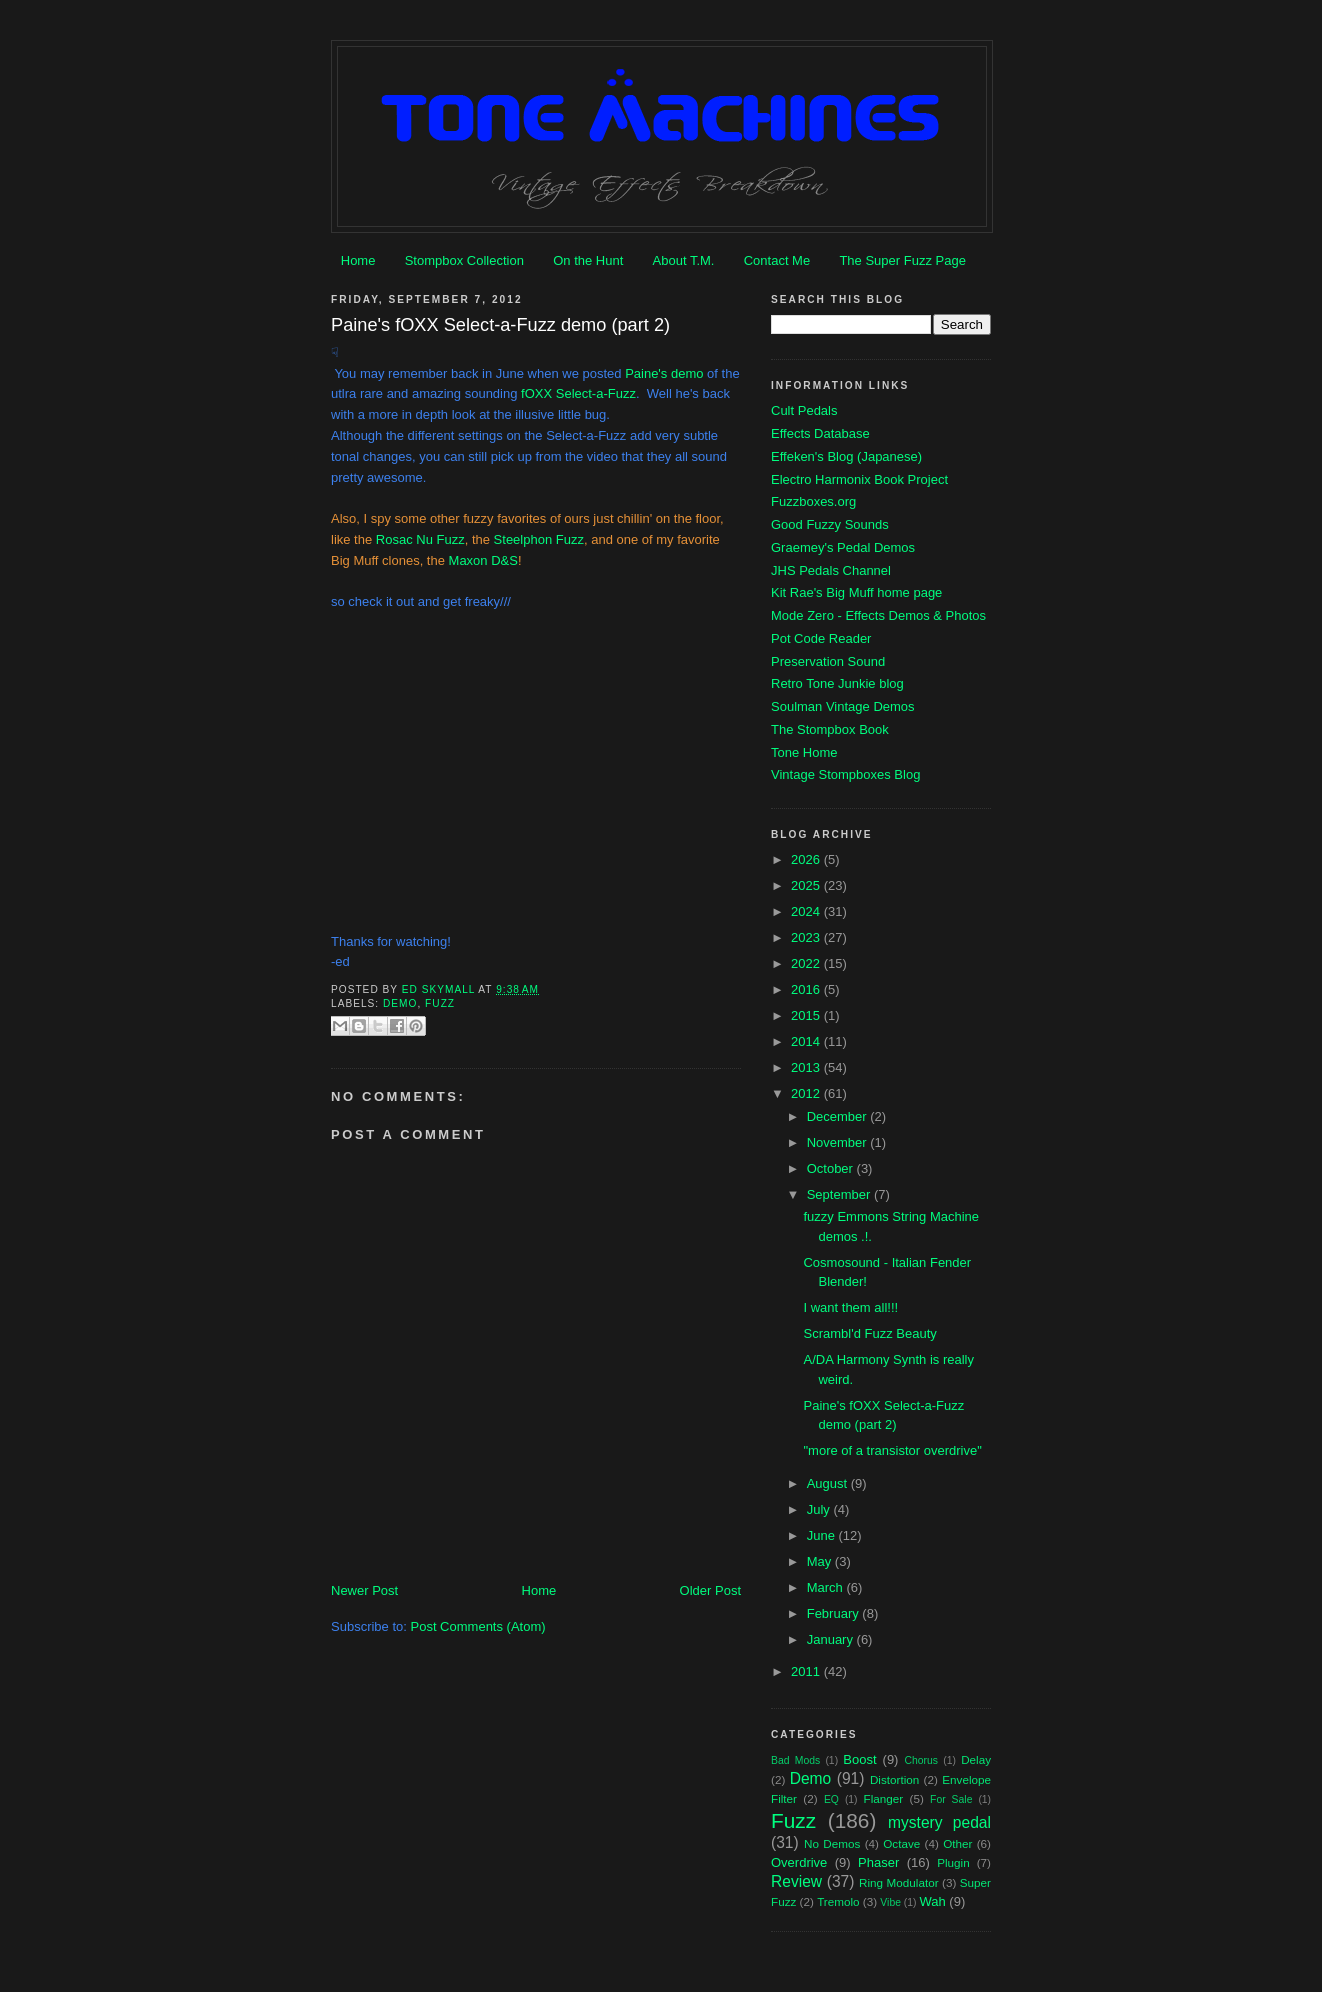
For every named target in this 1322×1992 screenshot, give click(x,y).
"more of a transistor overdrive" (892, 1450)
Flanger (884, 1798)
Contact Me (777, 260)
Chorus (921, 1760)
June (823, 1535)
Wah (932, 1901)
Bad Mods (795, 1760)
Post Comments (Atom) (478, 1626)
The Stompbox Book (830, 729)
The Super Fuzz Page (902, 260)
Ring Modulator (899, 1882)
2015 (807, 1015)
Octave (901, 1843)
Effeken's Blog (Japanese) (846, 456)
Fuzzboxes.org (813, 501)
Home (358, 260)
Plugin (953, 1862)
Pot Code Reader (821, 638)
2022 (807, 963)
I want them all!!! (850, 1307)
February (835, 1613)
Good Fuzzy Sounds (830, 524)
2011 (807, 1671)
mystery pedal (939, 1822)
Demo (400, 1003)
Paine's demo (664, 373)
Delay (976, 1759)
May (821, 1561)
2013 (807, 1067)
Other (957, 1843)
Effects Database (820, 433)
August (829, 1483)
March (827, 1587)
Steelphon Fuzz (539, 539)
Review (796, 1881)
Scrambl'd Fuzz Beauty (869, 1333)
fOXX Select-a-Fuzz (578, 393)
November (839, 1142)
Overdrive (799, 1862)
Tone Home (804, 752)
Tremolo (838, 1901)
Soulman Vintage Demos (843, 706)
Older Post (710, 1590)
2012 (807, 1093)
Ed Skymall (440, 989)
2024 (807, 911)
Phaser (878, 1862)
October (832, 1168)
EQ (831, 1799)
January (832, 1639)
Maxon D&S (483, 560)
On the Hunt (588, 260)
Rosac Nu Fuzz (420, 539)
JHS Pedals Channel (831, 570)
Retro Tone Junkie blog (837, 683)
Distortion (894, 1779)
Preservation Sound (828, 661)
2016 (807, 989)
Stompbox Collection (464, 260)
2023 (807, 937)
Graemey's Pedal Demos (843, 547)
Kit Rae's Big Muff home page (856, 592)
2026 (807, 859)
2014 (807, 1041)
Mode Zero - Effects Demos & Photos (878, 615)
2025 (807, 885)
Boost (859, 1759)
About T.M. (684, 260)
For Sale (951, 1799)
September (840, 1194)
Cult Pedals (804, 410)
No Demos (832, 1843)
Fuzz (440, 1003)
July (820, 1509)
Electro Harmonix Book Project (859, 479)
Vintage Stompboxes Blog (845, 774)
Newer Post (364, 1590)
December (839, 1116)
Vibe (890, 1902)
